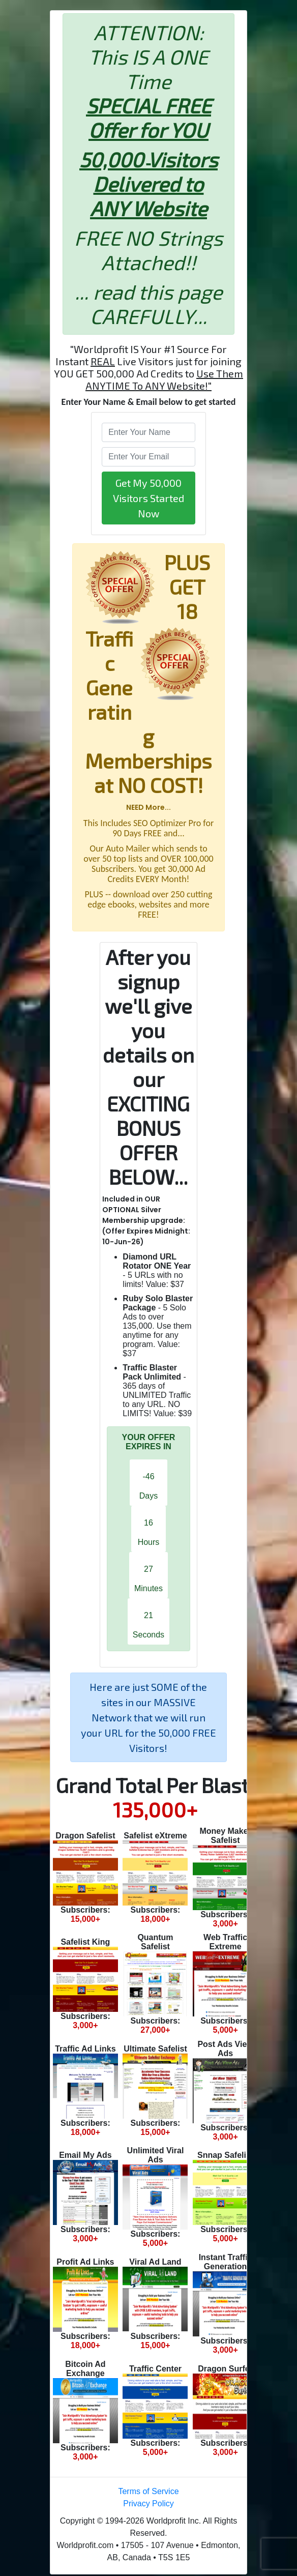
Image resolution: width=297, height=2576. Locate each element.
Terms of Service (148, 2491)
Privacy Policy (148, 2503)
